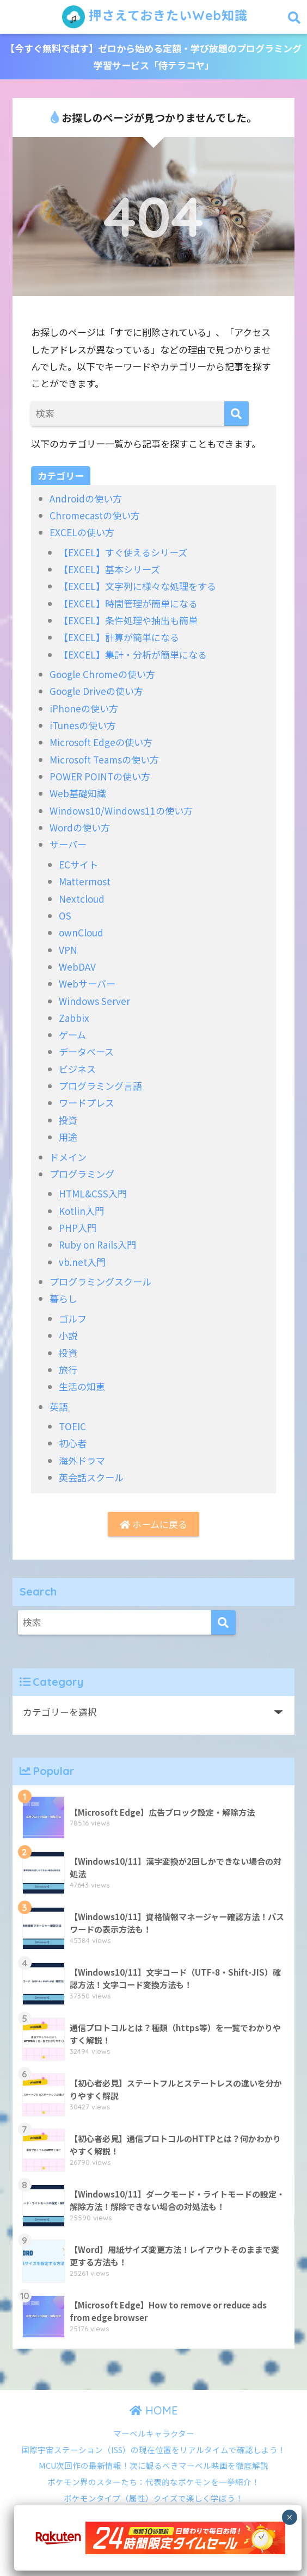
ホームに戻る (153, 1524)
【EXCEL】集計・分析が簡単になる (133, 654)
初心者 (73, 1443)
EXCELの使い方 (82, 532)
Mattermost (84, 881)
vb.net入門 (82, 1262)
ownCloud (81, 932)
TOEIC (72, 1426)
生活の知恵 (82, 1386)
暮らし (63, 1298)
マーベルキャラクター (153, 2433)
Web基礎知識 (78, 793)
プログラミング (82, 1174)
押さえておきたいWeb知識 (155, 17)
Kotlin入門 (81, 1211)
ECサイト (78, 864)
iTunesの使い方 (83, 725)
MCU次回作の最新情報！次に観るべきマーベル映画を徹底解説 (153, 2465)
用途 (68, 1137)
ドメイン (68, 1157)
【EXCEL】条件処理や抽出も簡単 (128, 620)
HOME (154, 2410)
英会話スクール (91, 1477)
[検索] (236, 413)
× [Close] (289, 2517)
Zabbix (74, 1018)
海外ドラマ (82, 1460)
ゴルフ (73, 1318)
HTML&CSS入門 (93, 1193)
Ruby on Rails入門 (97, 1244)
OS (65, 915)
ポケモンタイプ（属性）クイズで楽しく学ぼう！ (153, 2498)
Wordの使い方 (80, 827)
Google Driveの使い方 (96, 691)
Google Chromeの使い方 (102, 674)
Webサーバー (87, 983)
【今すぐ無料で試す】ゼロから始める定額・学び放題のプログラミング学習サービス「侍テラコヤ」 (153, 56)
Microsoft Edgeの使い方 (101, 742)
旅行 (68, 1369)
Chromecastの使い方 (95, 515)
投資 (68, 1120)
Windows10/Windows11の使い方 (121, 810)
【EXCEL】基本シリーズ (109, 569)
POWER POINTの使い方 (100, 776)
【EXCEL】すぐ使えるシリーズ (123, 552)
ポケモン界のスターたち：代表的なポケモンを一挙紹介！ (153, 2481)
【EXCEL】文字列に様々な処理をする (137, 586)
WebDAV (77, 966)
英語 (59, 1406)
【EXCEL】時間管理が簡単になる (128, 603)
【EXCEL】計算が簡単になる (119, 637)
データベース (86, 1051)
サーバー (68, 844)
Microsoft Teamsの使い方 (104, 759)
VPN (68, 950)
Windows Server (94, 1001)
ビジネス (77, 1069)
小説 (68, 1335)
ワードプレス (86, 1102)
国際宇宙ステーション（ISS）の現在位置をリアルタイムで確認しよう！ (153, 2449)
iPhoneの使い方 (84, 708)
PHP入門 (77, 1227)
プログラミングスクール (100, 1281)
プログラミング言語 (100, 1086)
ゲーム (72, 1034)
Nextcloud (82, 898)
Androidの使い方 (86, 498)
